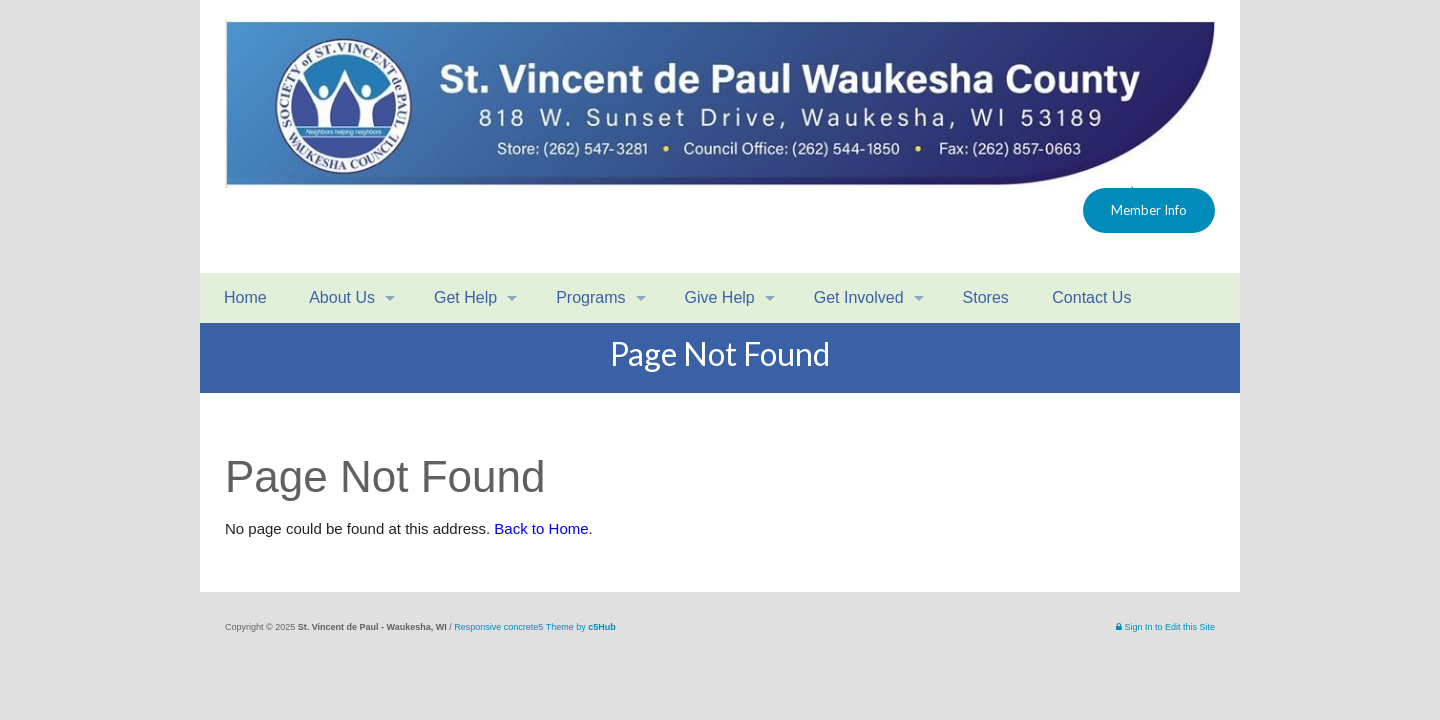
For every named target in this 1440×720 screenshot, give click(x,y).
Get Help (465, 297)
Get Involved (859, 297)
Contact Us (1090, 297)
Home (243, 297)
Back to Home (541, 528)
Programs (590, 297)
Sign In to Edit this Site (1165, 627)
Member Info (1149, 210)
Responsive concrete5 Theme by (534, 627)
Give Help (720, 297)
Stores (986, 297)
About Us (340, 297)
